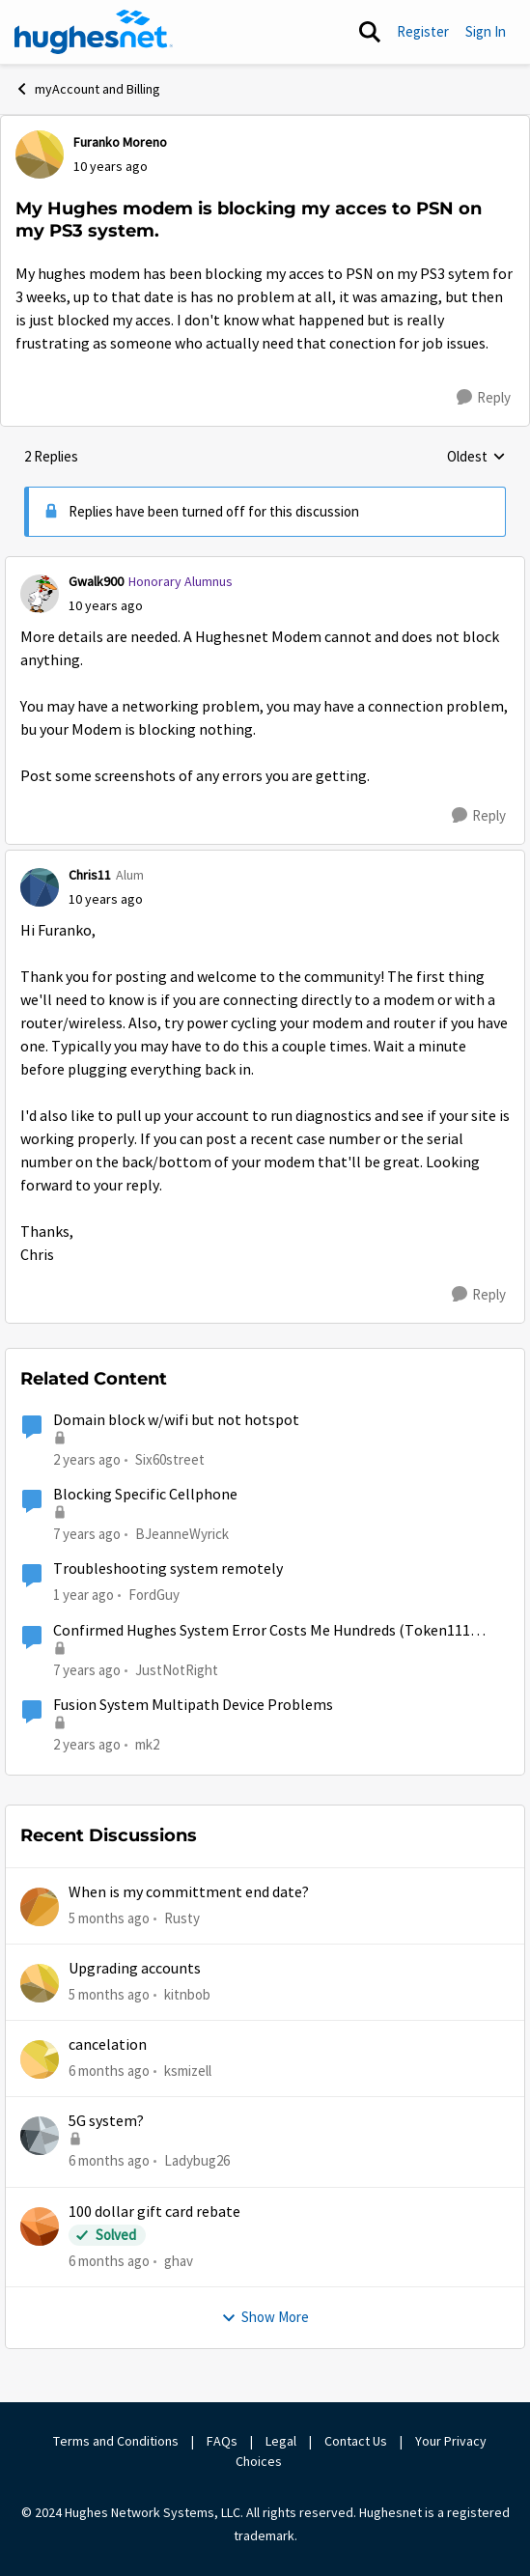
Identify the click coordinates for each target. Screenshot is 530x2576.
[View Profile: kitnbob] (39, 1983)
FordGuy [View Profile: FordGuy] (154, 1594)
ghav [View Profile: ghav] (178, 2261)
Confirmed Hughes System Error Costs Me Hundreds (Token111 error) (261, 1631)
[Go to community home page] (93, 32)
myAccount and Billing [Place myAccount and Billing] (87, 89)
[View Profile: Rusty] (39, 1907)
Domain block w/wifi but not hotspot (176, 1420)
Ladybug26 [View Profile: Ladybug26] (197, 2160)
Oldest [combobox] (476, 457)
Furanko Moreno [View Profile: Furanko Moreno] (120, 142)
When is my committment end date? (189, 1892)
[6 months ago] (109, 2071)
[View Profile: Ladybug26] (39, 2135)
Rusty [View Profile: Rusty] (182, 1917)
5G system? (106, 2121)
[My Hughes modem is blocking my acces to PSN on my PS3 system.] (106, 606)
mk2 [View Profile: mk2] (147, 1744)
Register (423, 31)
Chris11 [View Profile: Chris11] (90, 874)
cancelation (108, 2045)
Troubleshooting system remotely (168, 1569)
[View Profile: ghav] (39, 2226)
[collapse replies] (265, 565)
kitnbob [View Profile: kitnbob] (187, 1994)
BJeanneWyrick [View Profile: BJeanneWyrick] (182, 1534)
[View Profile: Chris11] (39, 887)
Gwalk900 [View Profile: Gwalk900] (96, 581)
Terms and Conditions (116, 2441)
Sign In (485, 31)
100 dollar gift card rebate (154, 2212)
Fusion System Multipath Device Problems (193, 1705)
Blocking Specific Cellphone (145, 1494)
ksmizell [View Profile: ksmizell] (187, 2070)
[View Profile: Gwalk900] (39, 593)
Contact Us (355, 2441)
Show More (265, 2317)
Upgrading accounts (135, 1968)
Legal (280, 2441)
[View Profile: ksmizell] (39, 2059)
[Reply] (484, 397)
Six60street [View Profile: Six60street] (170, 1458)
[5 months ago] (109, 1918)
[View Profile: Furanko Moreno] (39, 154)
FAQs (222, 2441)
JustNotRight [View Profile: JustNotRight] (176, 1669)
